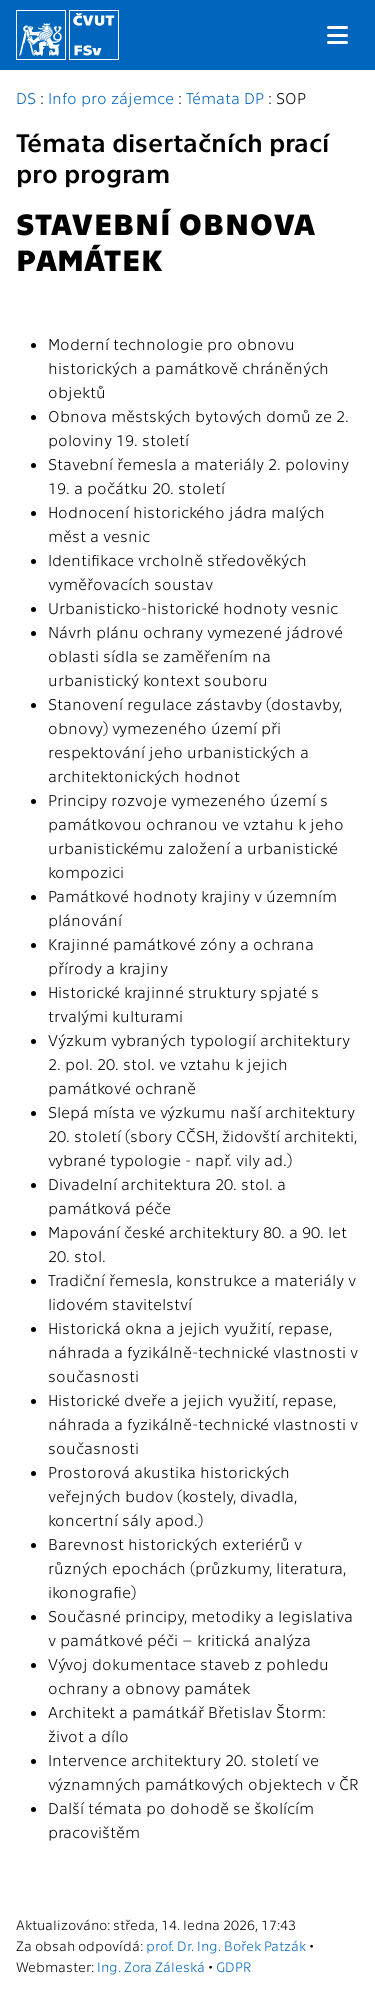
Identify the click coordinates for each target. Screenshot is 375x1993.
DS (26, 97)
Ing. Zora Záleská (151, 1966)
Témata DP (225, 97)
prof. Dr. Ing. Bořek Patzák (226, 1945)
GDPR (233, 1966)
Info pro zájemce (111, 97)
